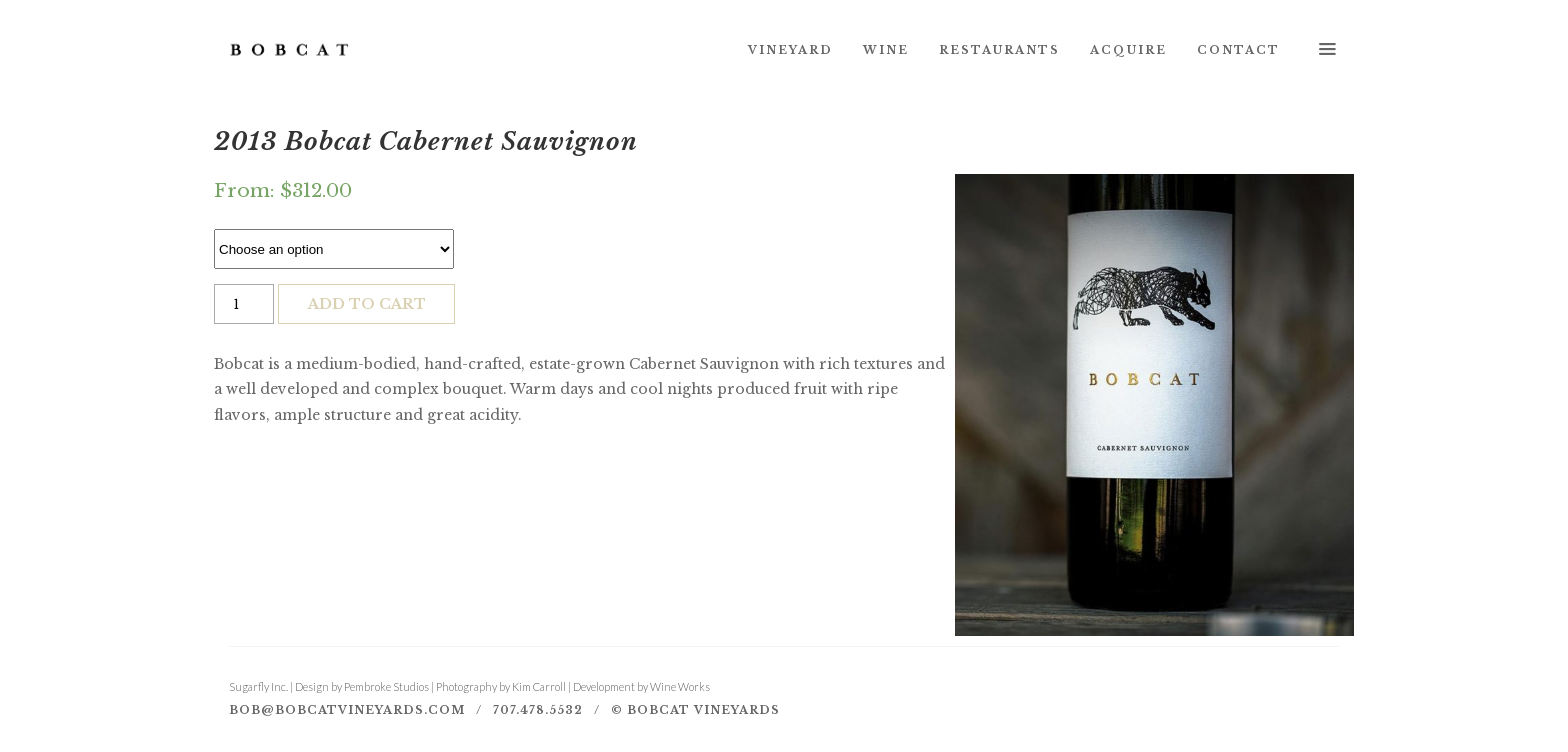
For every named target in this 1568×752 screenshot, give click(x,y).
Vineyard (790, 50)
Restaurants (999, 50)
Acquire (1128, 50)
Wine (886, 50)
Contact (1238, 50)
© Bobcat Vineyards (695, 710)
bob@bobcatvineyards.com (347, 710)
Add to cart (367, 304)
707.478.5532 (538, 710)
